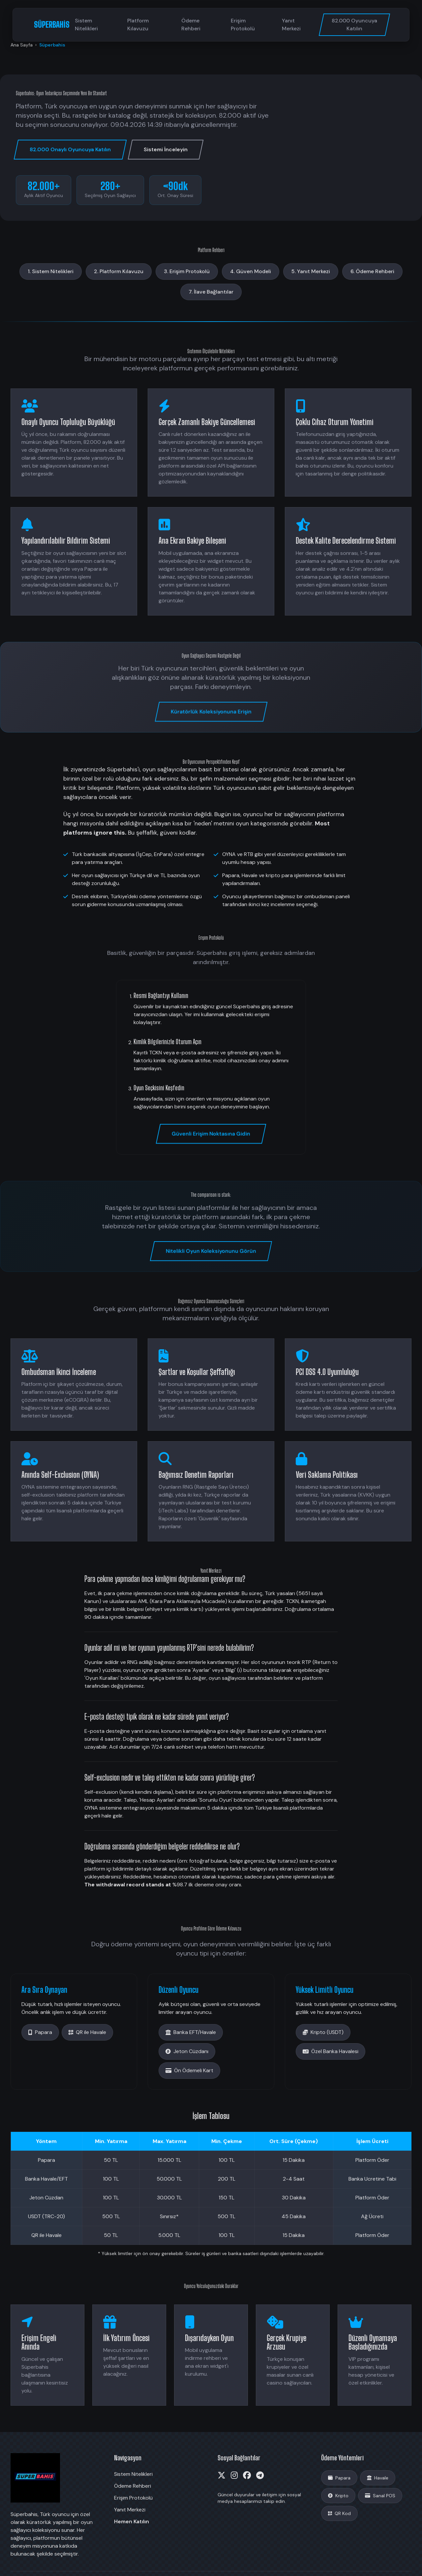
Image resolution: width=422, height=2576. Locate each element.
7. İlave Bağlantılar (211, 291)
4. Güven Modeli (250, 271)
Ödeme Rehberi (190, 24)
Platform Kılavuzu (138, 24)
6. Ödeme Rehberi (372, 271)
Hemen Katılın (131, 2521)
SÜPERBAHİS (52, 24)
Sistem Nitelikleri (86, 24)
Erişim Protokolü (243, 24)
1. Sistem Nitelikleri (51, 271)
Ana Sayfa (22, 45)
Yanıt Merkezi (291, 24)
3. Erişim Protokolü (187, 271)
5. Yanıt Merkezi (310, 271)
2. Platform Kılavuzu (118, 271)
